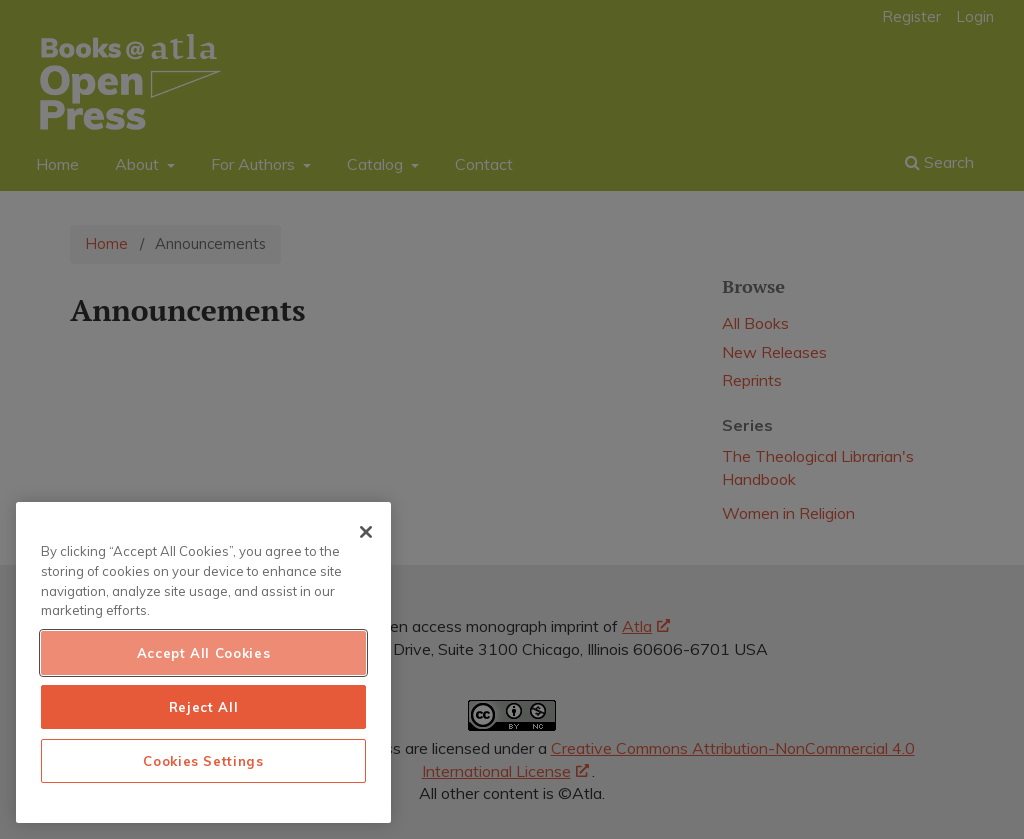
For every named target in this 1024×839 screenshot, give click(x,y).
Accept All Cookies (204, 653)
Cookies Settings (203, 761)
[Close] (366, 532)
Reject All (204, 707)
